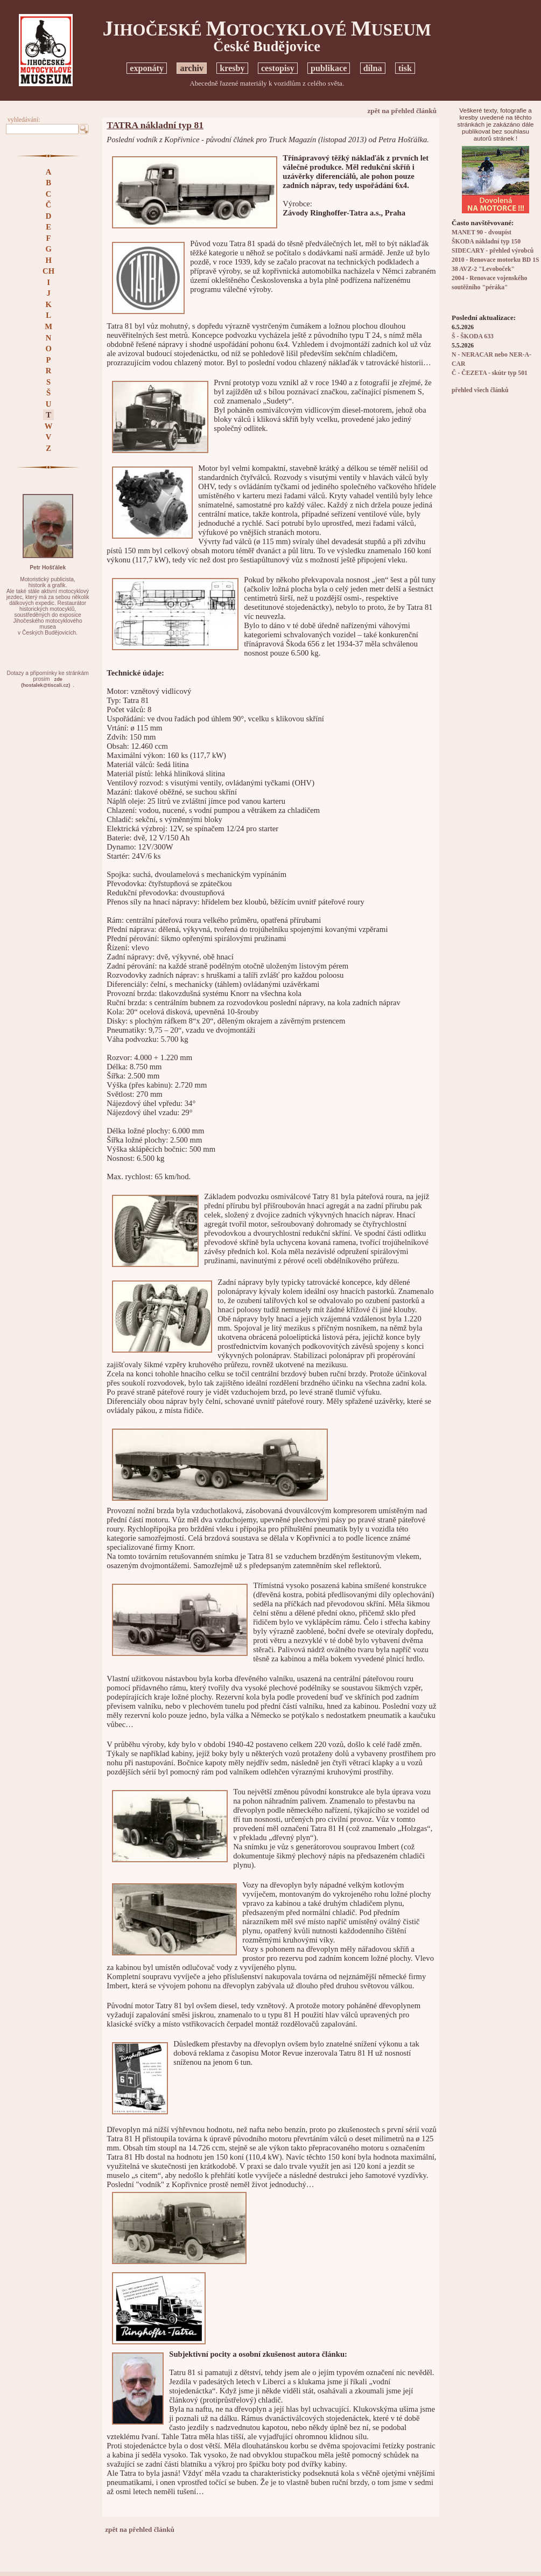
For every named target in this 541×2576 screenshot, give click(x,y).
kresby (232, 68)
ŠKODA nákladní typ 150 (486, 241)
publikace (329, 68)
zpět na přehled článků (402, 111)
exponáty (147, 68)
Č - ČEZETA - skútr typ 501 (490, 373)
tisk (405, 68)
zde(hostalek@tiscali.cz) (45, 682)
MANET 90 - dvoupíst (481, 232)
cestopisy (277, 68)
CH (48, 271)
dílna (372, 68)
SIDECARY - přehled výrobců (492, 250)
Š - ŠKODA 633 (473, 336)
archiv (191, 68)
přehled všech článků (480, 390)
